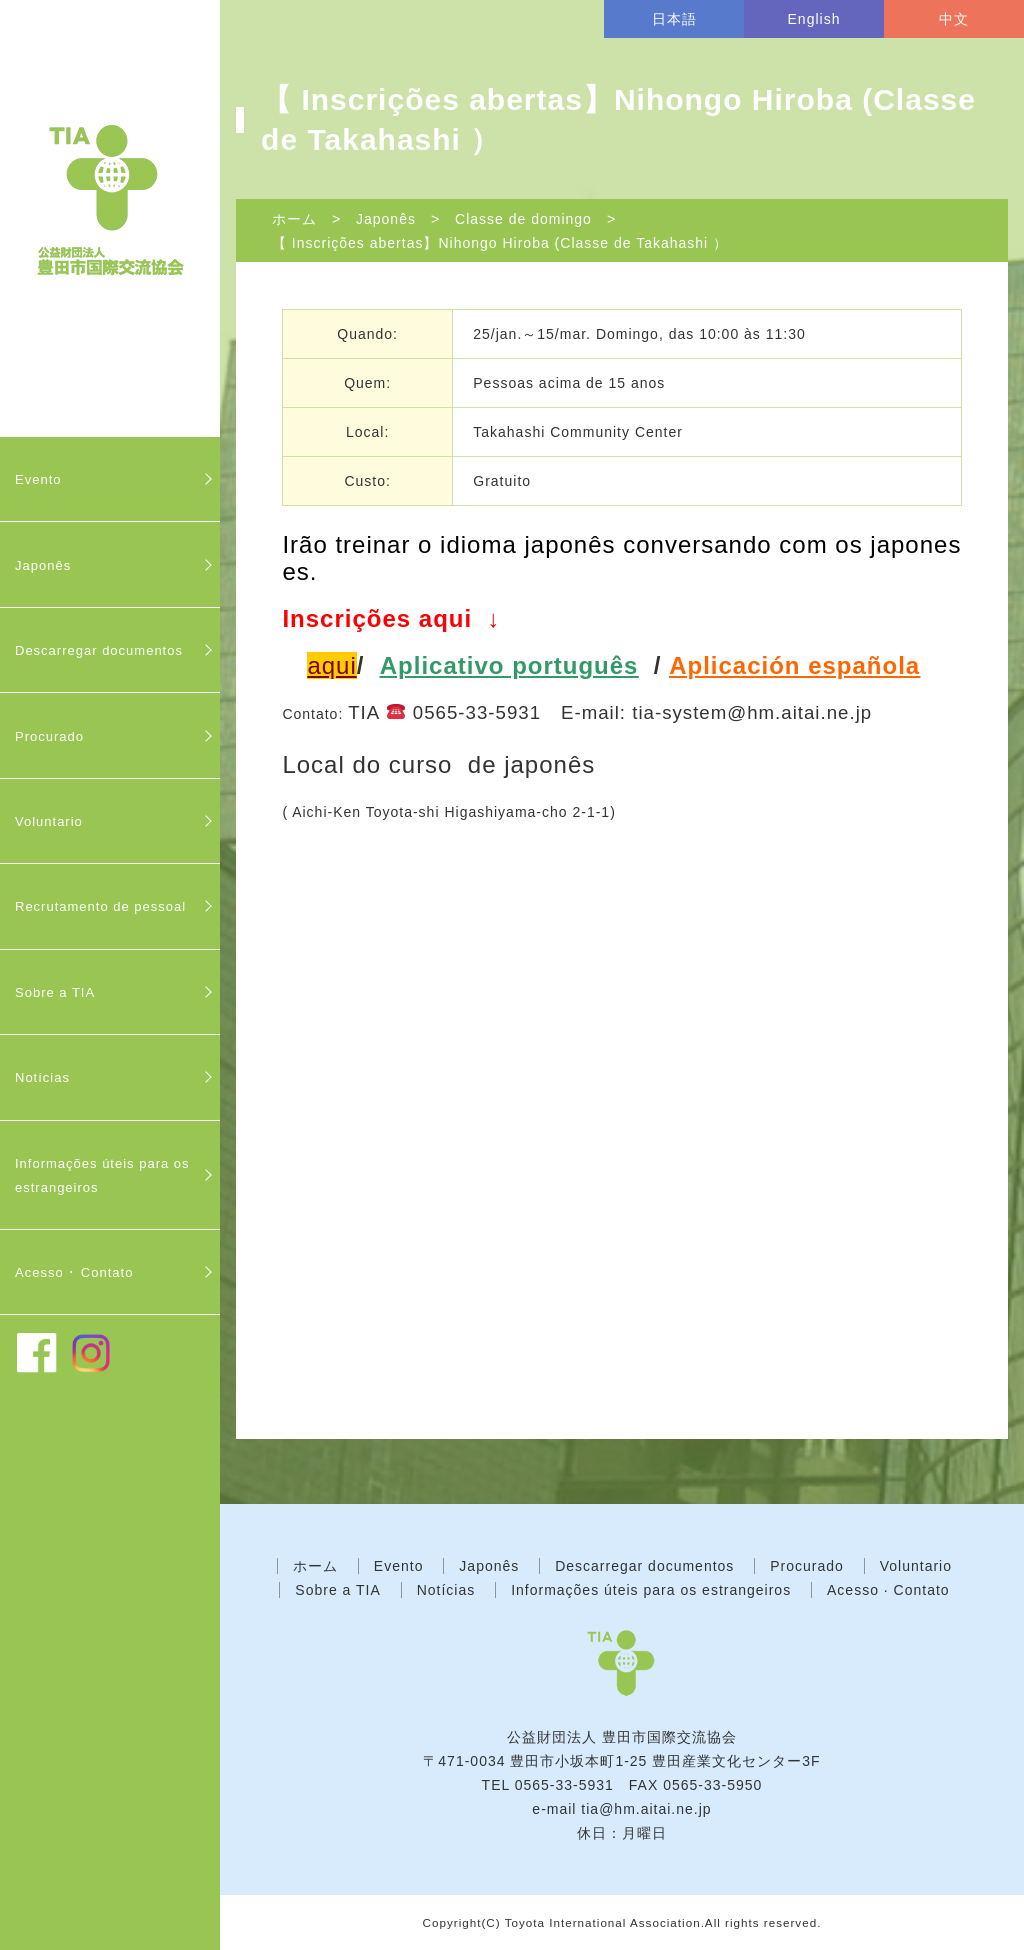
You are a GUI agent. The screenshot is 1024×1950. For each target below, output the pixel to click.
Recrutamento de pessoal (100, 906)
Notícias (42, 1077)
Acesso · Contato (888, 1590)
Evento (38, 479)
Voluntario (49, 821)
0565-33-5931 (564, 1785)
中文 (954, 19)
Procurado (49, 736)
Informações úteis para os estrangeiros (102, 1175)
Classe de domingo (523, 219)
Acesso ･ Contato (74, 1272)
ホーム (294, 219)
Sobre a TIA (55, 992)
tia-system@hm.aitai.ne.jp (752, 712)
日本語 (674, 19)
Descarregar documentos (99, 650)
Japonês (43, 565)
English (814, 19)
